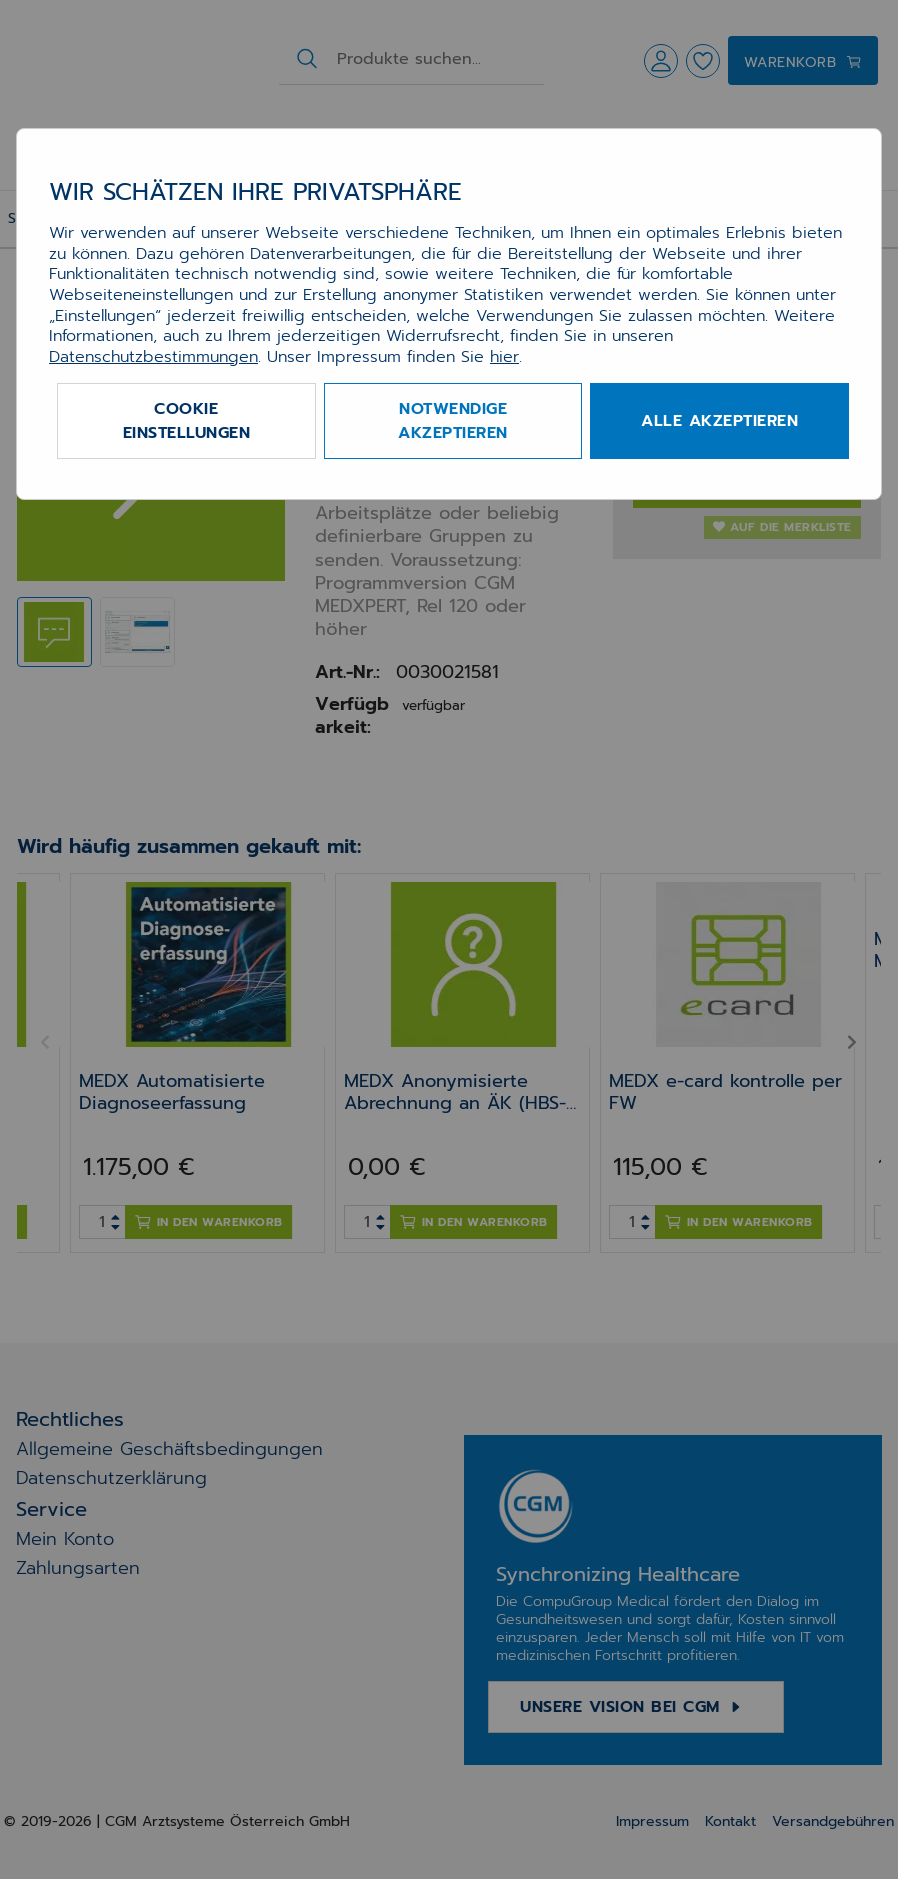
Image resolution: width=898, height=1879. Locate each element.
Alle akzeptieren (719, 421)
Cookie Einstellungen (187, 421)
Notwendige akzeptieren (453, 421)
